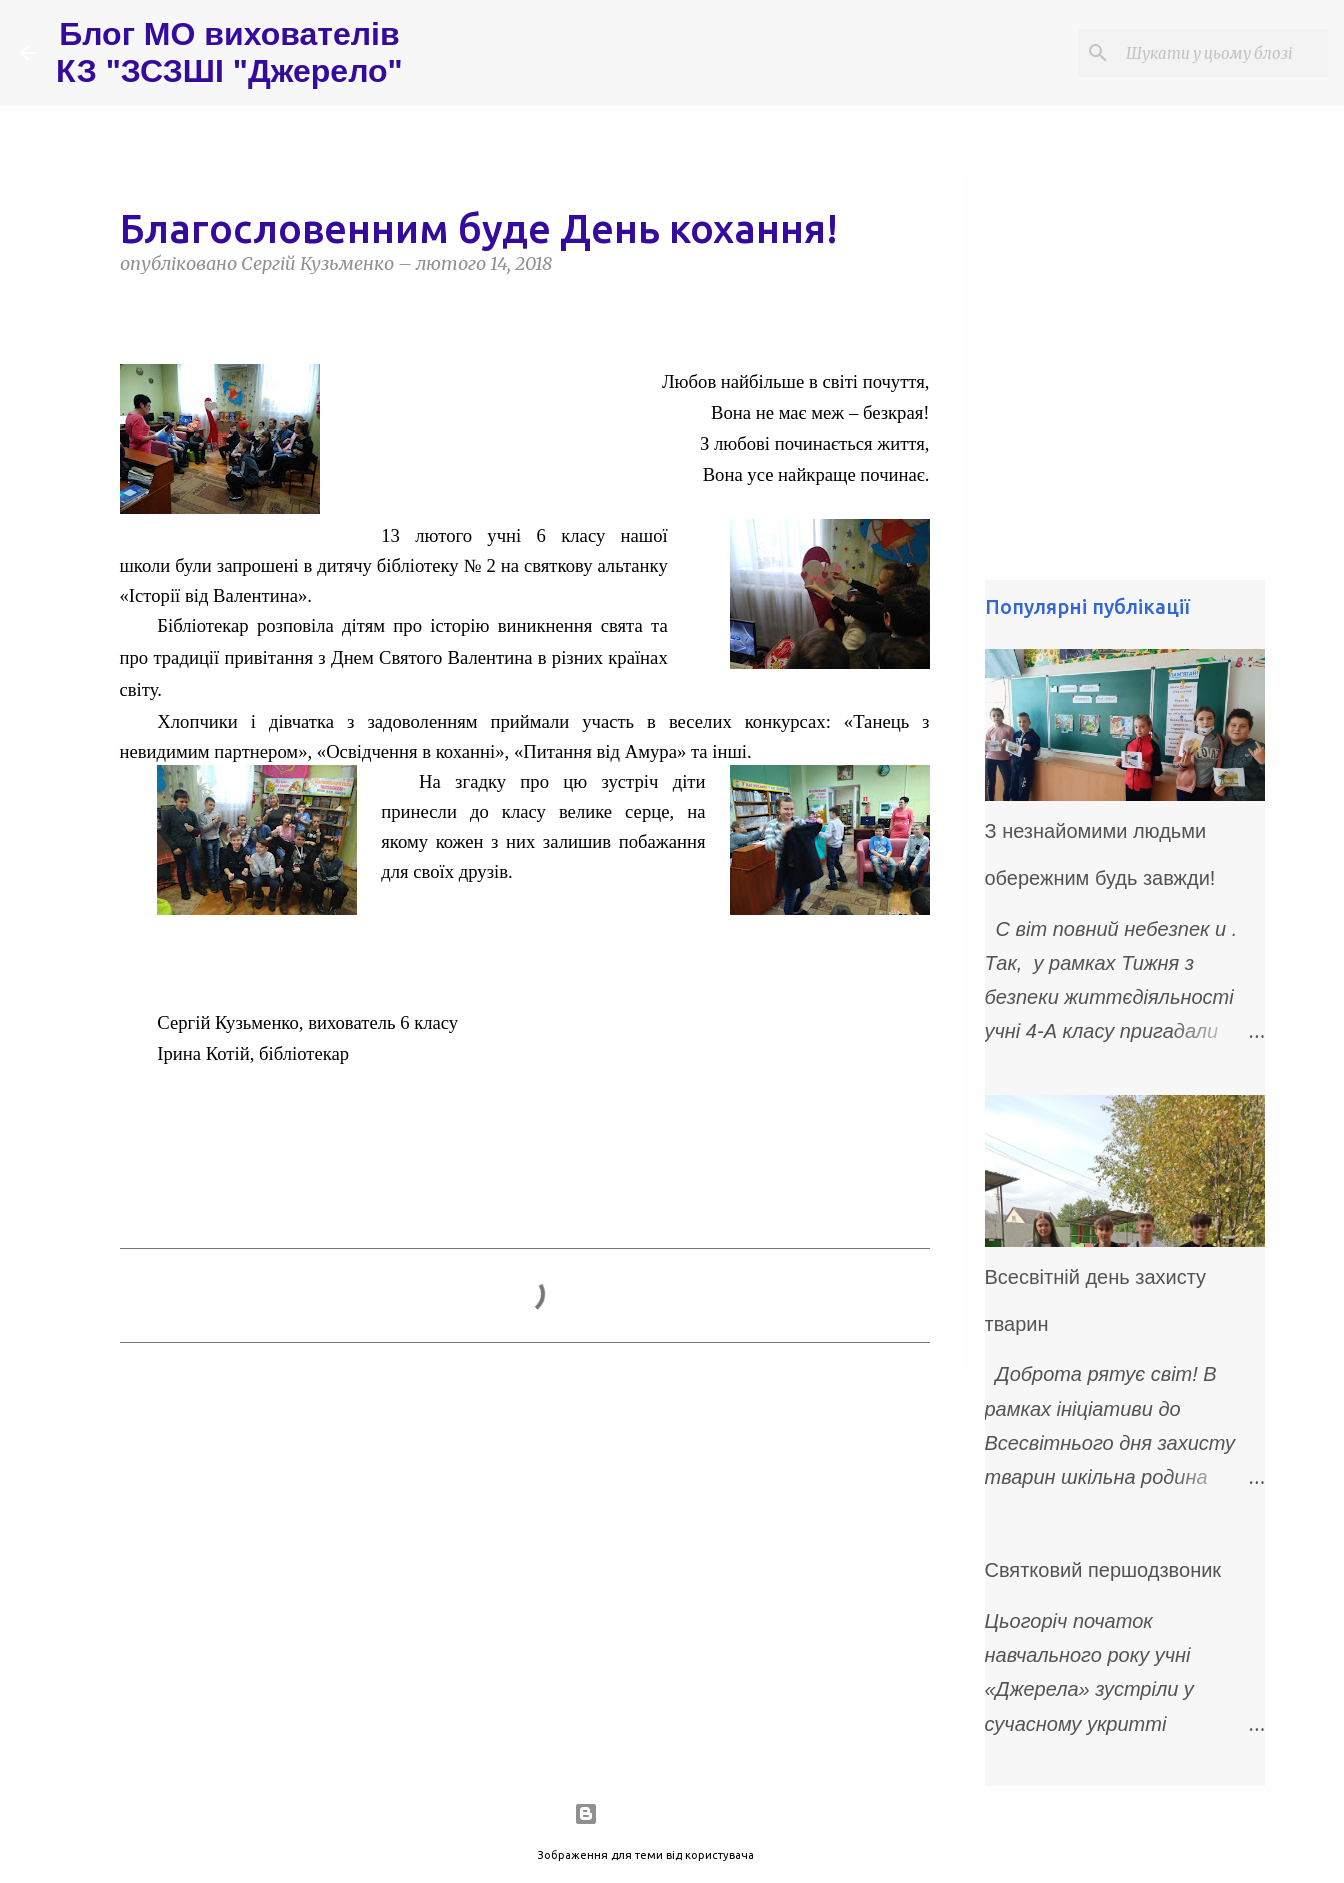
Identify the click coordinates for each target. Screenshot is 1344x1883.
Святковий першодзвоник (1103, 1570)
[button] (132, 309)
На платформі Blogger (672, 1814)
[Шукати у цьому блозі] (1223, 53)
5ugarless (782, 1855)
